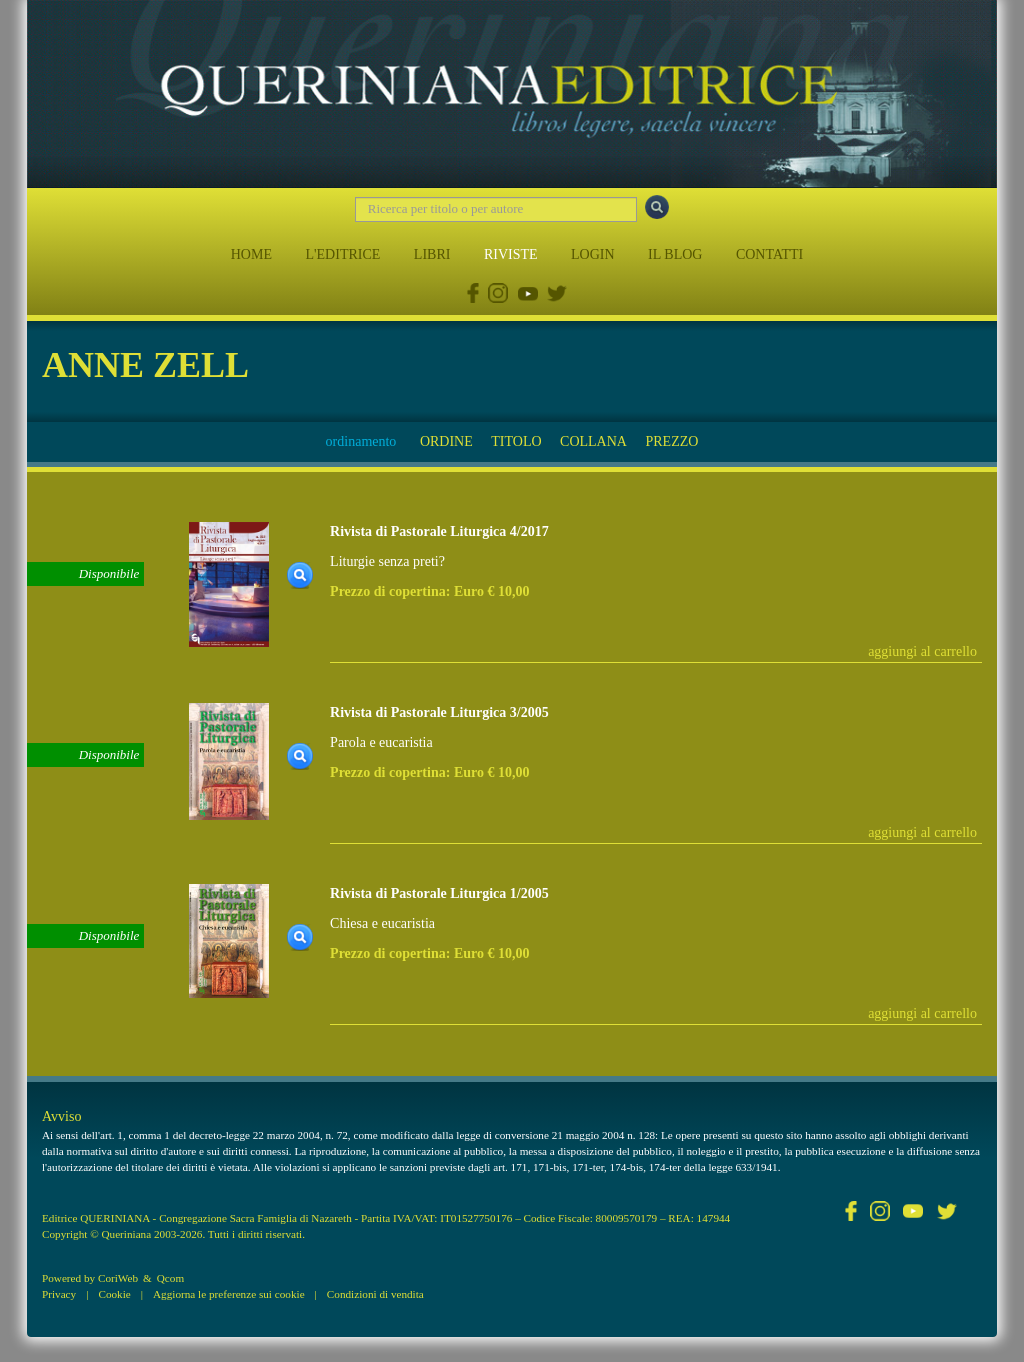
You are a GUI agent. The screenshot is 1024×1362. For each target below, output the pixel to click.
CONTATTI (769, 254)
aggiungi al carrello (922, 651)
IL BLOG (675, 254)
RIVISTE (511, 254)
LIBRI (432, 254)
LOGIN (593, 254)
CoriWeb (118, 1278)
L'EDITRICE (342, 254)
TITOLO (516, 441)
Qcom (170, 1278)
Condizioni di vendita (375, 1294)
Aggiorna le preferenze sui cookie (229, 1294)
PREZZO (671, 441)
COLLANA (593, 441)
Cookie (114, 1294)
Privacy (59, 1294)
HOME (251, 254)
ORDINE (446, 441)
